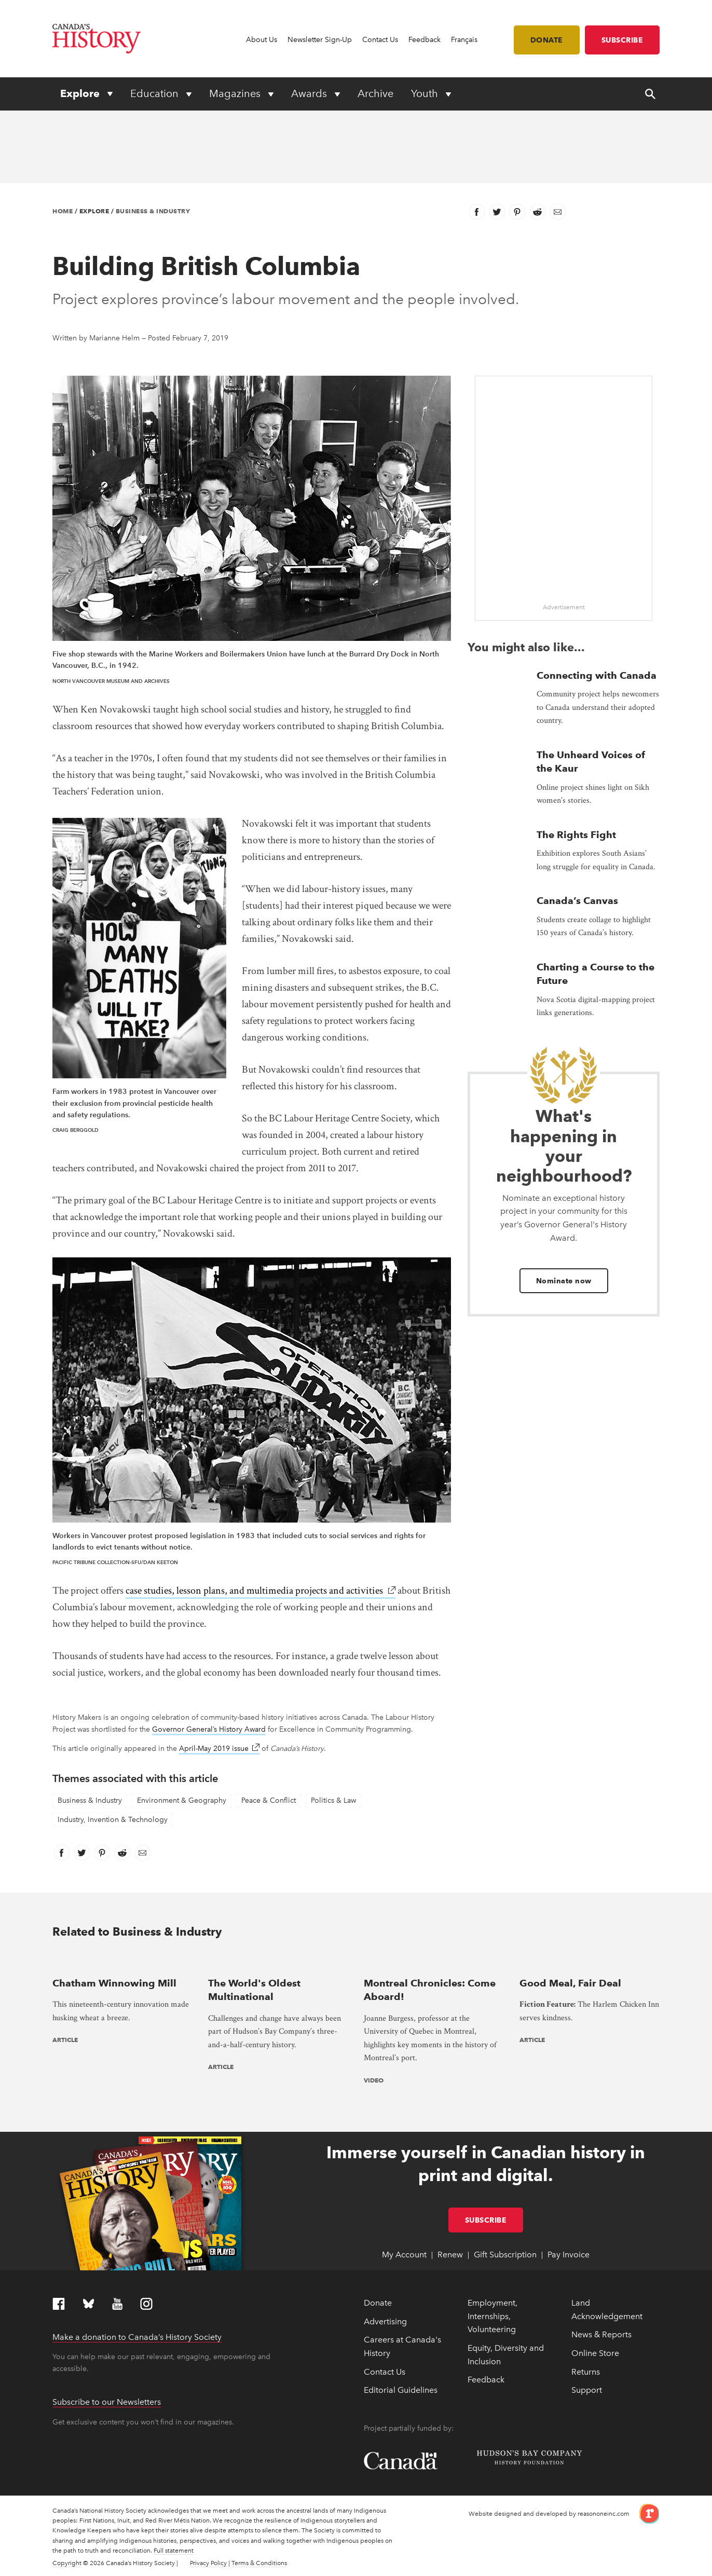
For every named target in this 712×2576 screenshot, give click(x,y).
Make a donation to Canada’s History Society (137, 2337)
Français (464, 39)
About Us (261, 39)
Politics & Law (333, 1800)
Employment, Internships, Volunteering (492, 2316)
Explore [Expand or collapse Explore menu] (81, 93)
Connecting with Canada (596, 675)
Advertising (385, 2321)
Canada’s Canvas (577, 901)
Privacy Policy (208, 2563)
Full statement (174, 2550)
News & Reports (601, 2334)
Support (586, 2390)
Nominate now (564, 1281)
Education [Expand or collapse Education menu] (155, 93)
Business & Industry (153, 211)
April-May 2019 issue (219, 1748)
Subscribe (622, 40)
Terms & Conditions (259, 2563)
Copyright (66, 2563)
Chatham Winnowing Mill (114, 1983)
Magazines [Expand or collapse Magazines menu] (236, 93)
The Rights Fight (576, 835)
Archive (375, 93)
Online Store (595, 2353)
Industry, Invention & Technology (113, 1819)
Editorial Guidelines (400, 2390)
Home (62, 211)
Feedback (424, 39)
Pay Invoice (568, 2254)
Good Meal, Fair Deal (570, 1983)
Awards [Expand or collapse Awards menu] (310, 93)
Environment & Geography (181, 1800)
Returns (585, 2372)
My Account (404, 2254)
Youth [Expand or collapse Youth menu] (426, 93)
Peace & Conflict (268, 1800)
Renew (450, 2254)
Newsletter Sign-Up (319, 39)
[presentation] (122, 1961)
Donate (546, 40)
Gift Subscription (505, 2254)
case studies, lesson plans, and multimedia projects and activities (260, 1590)
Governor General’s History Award (209, 1729)
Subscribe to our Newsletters (106, 2402)
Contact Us (380, 39)
